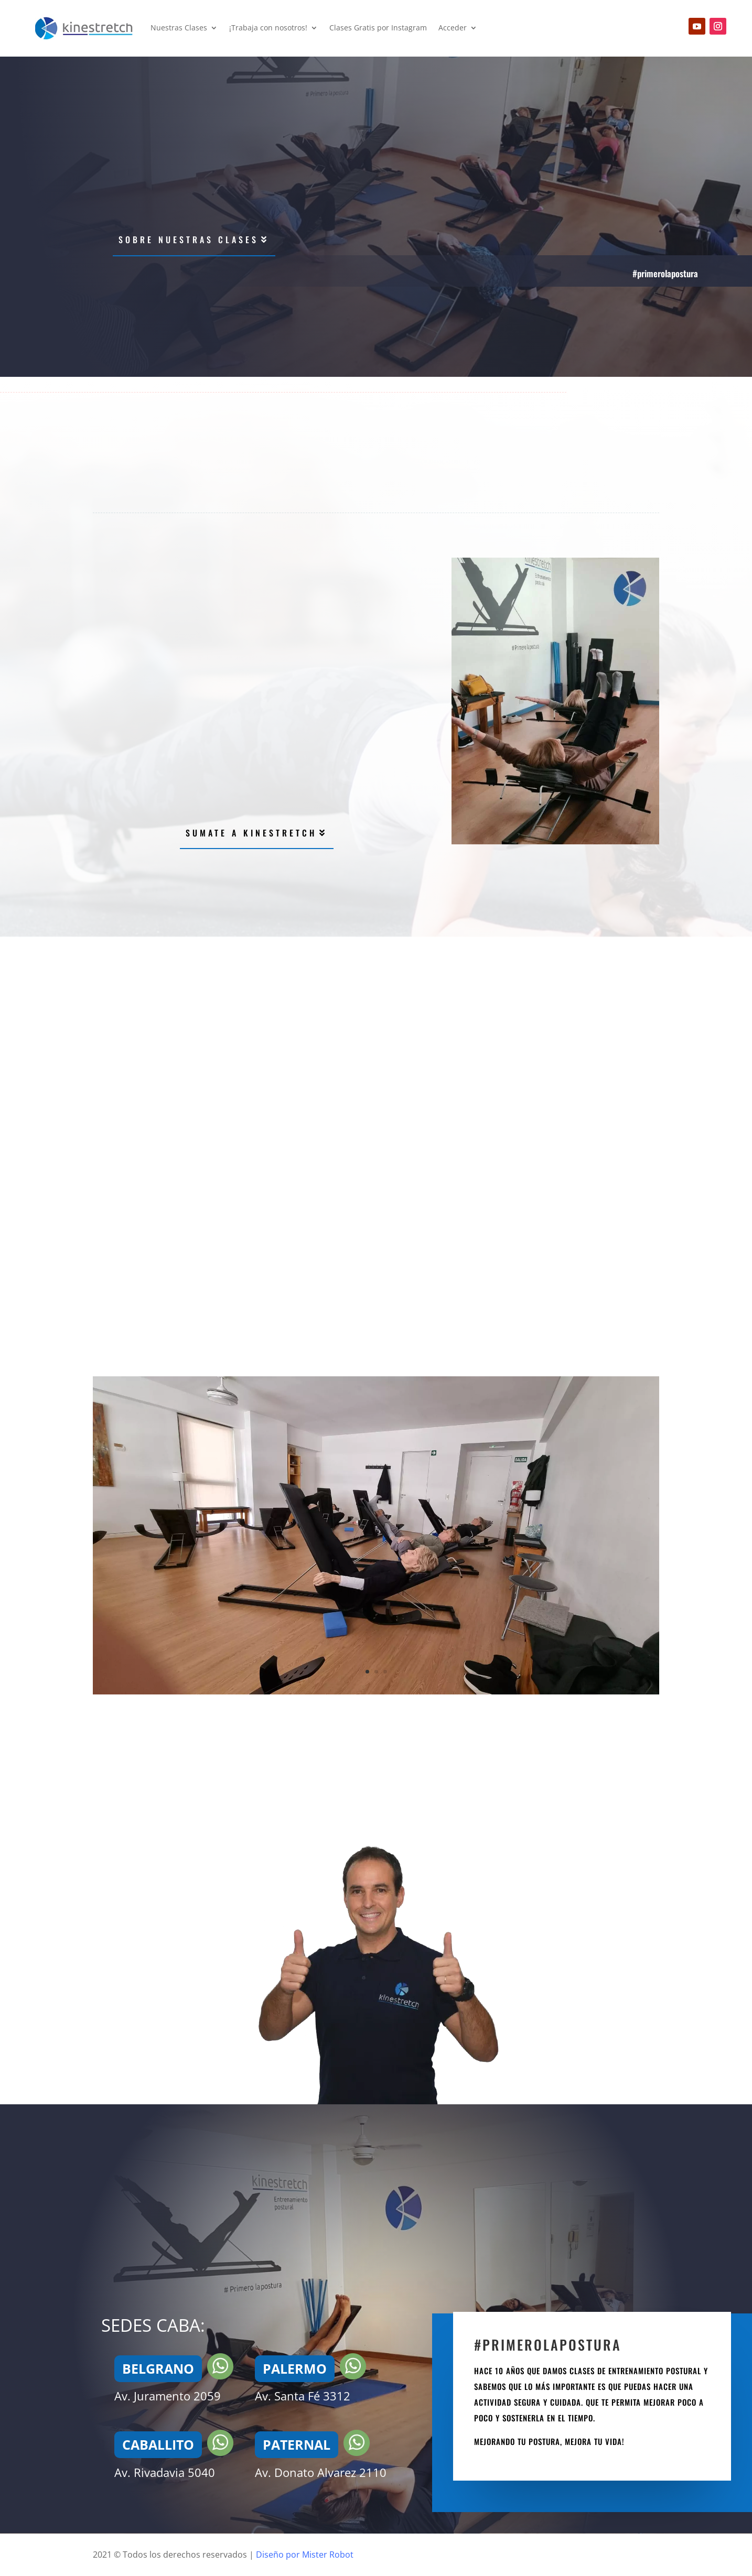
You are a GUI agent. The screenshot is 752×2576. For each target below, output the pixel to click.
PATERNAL (296, 2444)
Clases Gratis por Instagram (378, 27)
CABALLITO (158, 2444)
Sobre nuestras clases (189, 239)
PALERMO (295, 2368)
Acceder (452, 27)
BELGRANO (158, 2368)
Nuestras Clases (179, 27)
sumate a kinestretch (251, 833)
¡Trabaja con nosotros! (268, 27)
